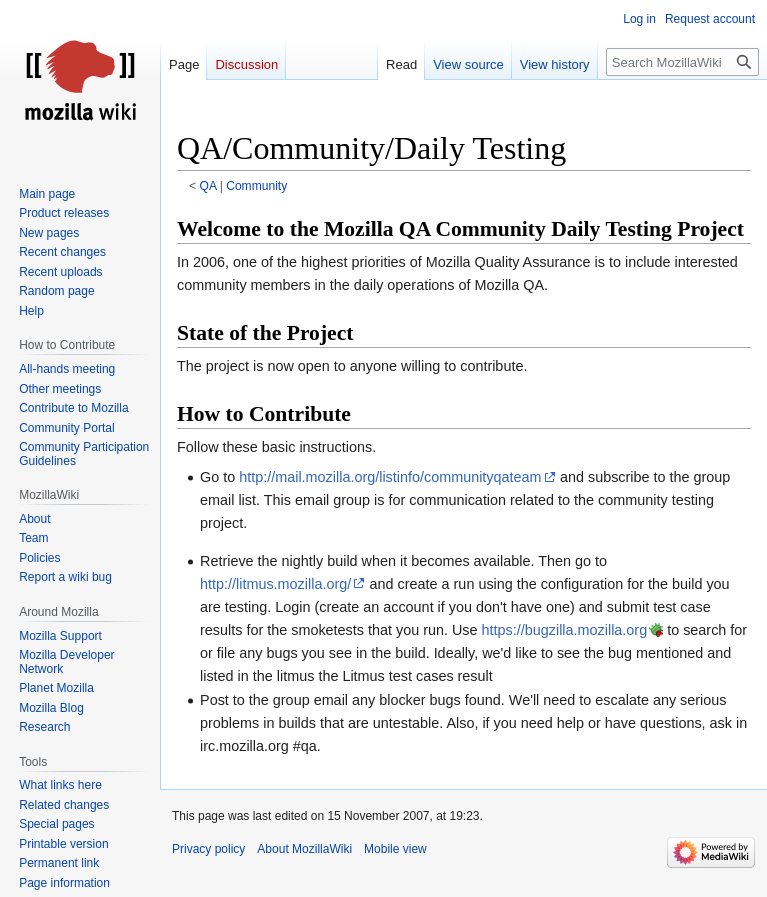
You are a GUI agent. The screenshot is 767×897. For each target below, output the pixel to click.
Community (256, 186)
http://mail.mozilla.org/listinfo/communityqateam (390, 477)
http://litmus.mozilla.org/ (275, 584)
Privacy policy (208, 849)
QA (208, 186)
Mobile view (395, 849)
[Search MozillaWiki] (682, 62)
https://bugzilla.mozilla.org (565, 630)
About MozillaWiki (304, 849)
